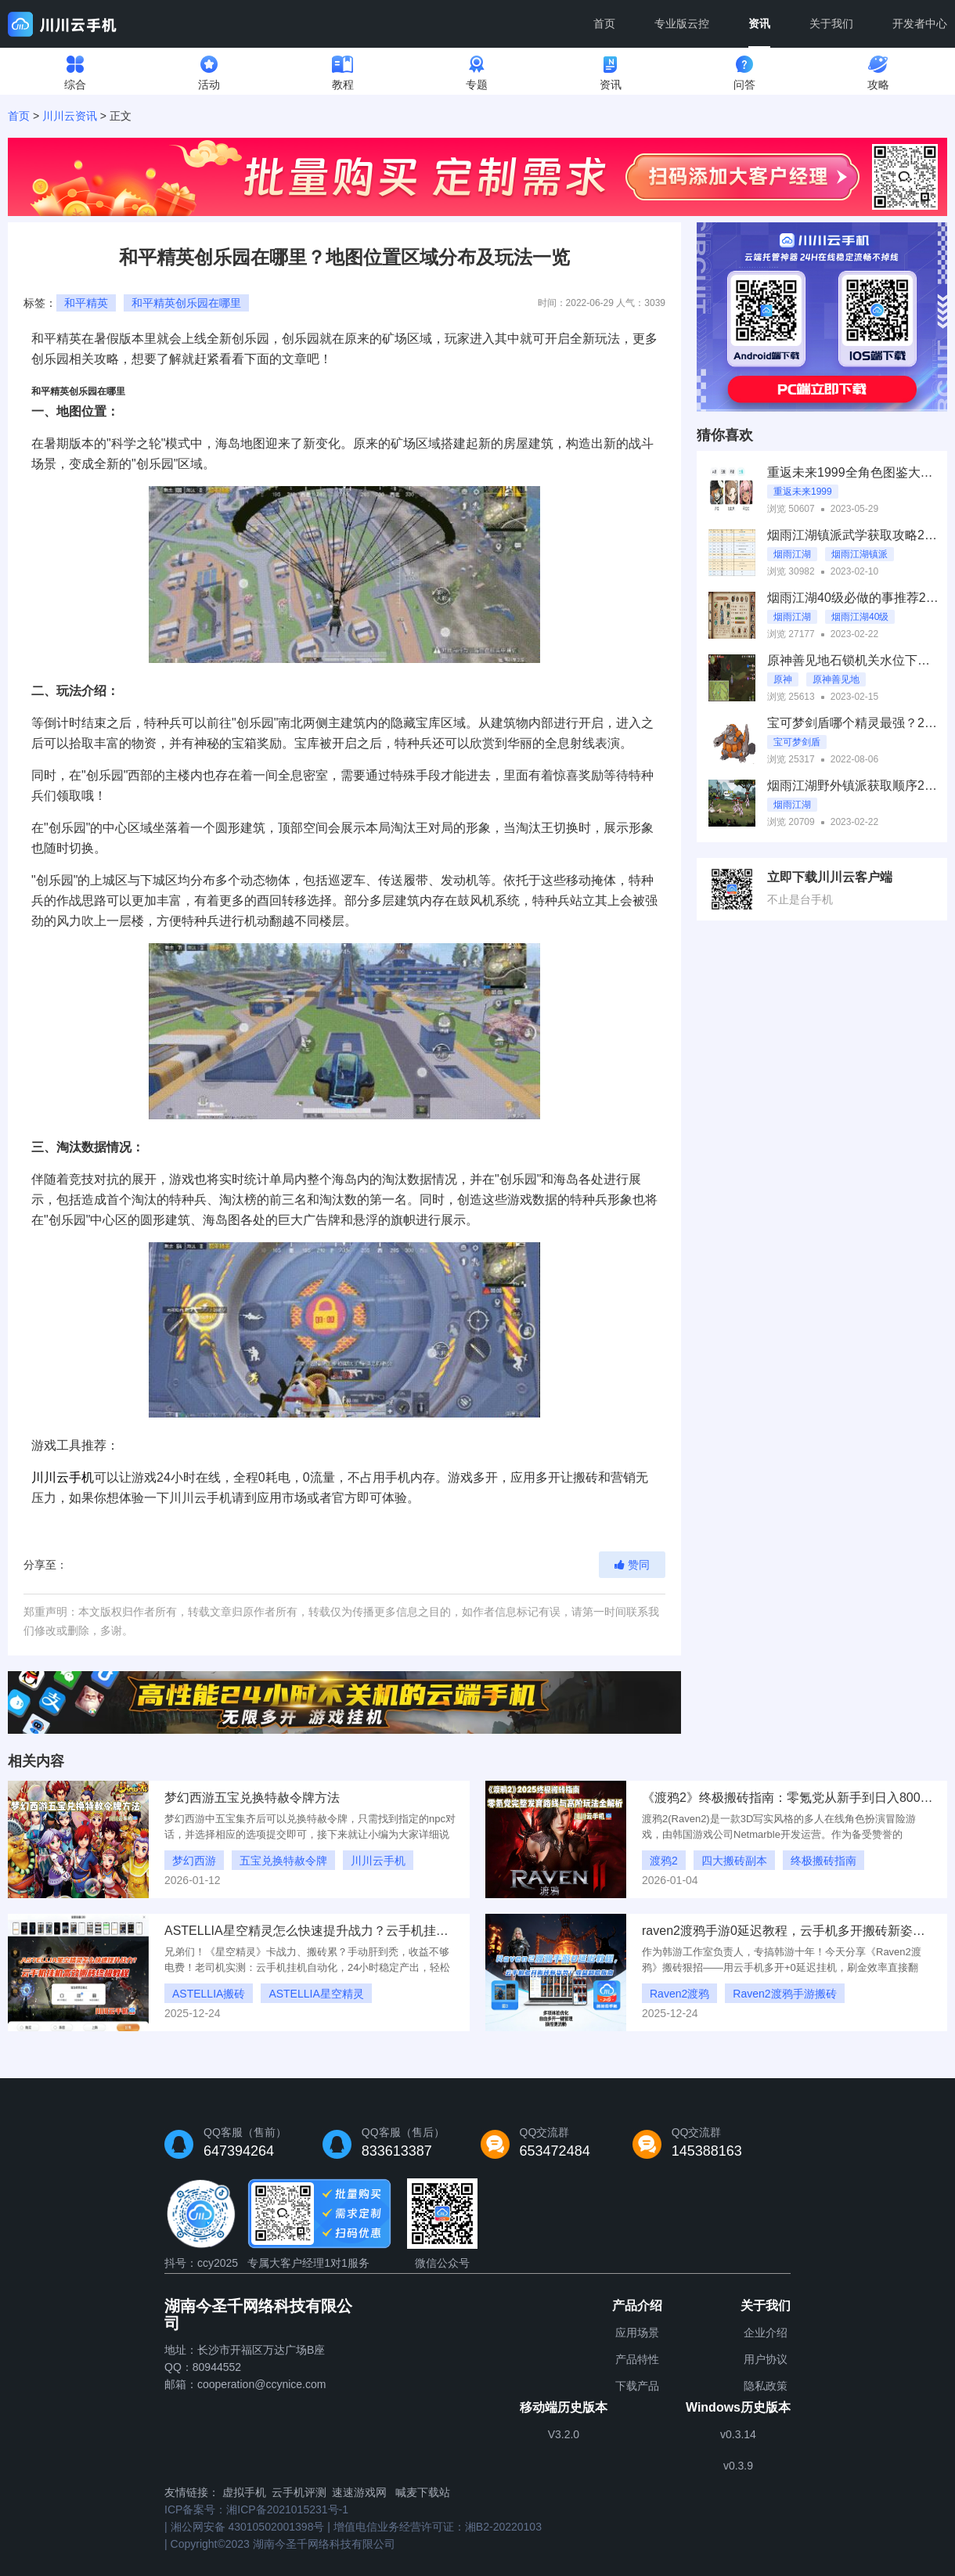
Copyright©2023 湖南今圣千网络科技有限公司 (283, 2544)
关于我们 (831, 23)
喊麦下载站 (422, 2492)
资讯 (759, 32)
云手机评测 (299, 2492)
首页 (604, 23)
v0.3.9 (738, 2465)
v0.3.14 (738, 2434)
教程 (343, 69)
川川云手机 (62, 1477)
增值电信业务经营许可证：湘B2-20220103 (437, 2526)
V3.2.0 (563, 2434)
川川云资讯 (69, 116)
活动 (209, 69)
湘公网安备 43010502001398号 (248, 2526)
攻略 (878, 69)
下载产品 (637, 2386)
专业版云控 (681, 23)
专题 (477, 69)
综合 (75, 69)
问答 (744, 69)
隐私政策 (765, 2386)
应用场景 (637, 2332)
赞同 (632, 1564)
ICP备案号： (256, 2509)
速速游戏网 (359, 2492)
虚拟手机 (244, 2492)
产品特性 (637, 2359)
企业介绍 (765, 2332)
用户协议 (765, 2359)
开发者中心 (919, 23)
